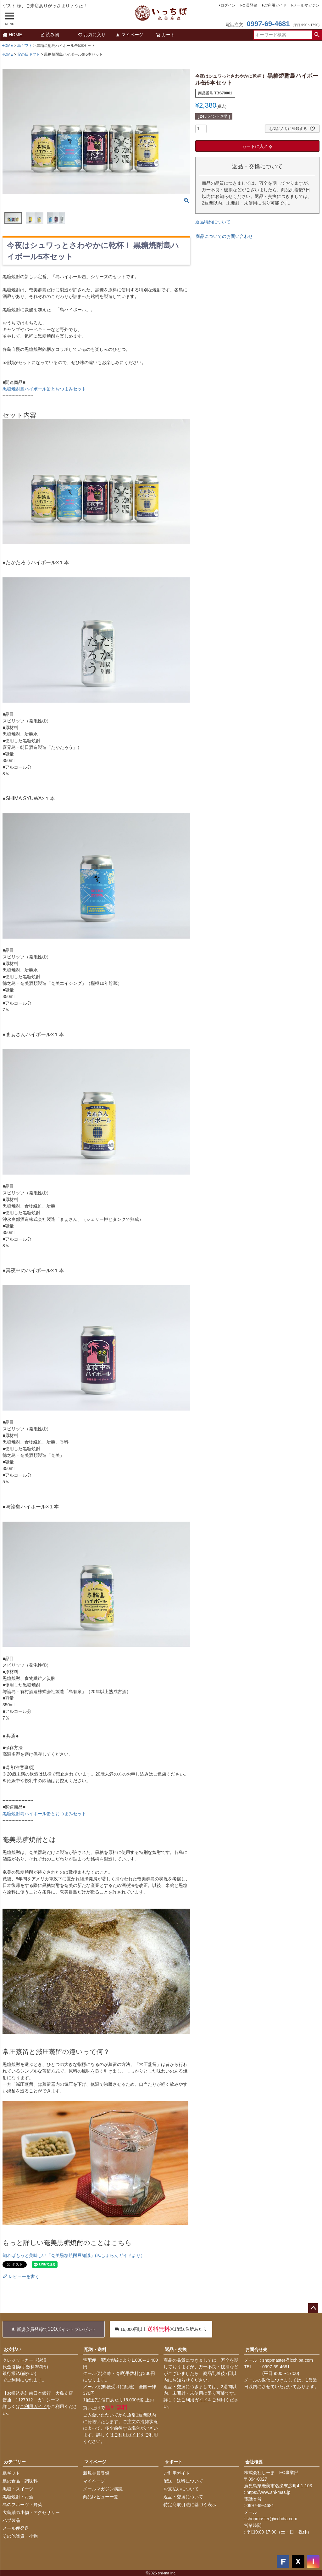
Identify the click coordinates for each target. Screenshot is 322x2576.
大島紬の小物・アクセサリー (31, 2512)
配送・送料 (95, 2349)
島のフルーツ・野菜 (22, 2504)
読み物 (49, 34)
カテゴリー (15, 2461)
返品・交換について (183, 2496)
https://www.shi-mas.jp (268, 2492)
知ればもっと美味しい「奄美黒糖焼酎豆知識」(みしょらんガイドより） (74, 2255)
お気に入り (92, 34)
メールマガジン (306, 5)
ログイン (228, 5)
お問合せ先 (256, 2349)
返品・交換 (176, 2349)
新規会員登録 (96, 2473)
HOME (12, 34)
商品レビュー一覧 (100, 2496)
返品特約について (212, 221)
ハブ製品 (11, 2520)
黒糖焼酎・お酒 (18, 2496)
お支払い (12, 2349)
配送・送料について (183, 2480)
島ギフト (24, 45)
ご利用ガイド (275, 5)
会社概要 (254, 2461)
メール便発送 (16, 2528)
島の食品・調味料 (20, 2480)
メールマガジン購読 (103, 2488)
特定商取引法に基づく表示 (190, 2504)
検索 (317, 35)
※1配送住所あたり (161, 2329)
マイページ (129, 34)
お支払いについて (181, 2488)
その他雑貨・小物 (20, 2536)
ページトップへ (313, 2308)
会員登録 (249, 5)
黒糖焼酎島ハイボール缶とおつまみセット (44, 388)
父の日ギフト (28, 54)
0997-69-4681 (268, 24)
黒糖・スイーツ (18, 2488)
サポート (173, 2461)
